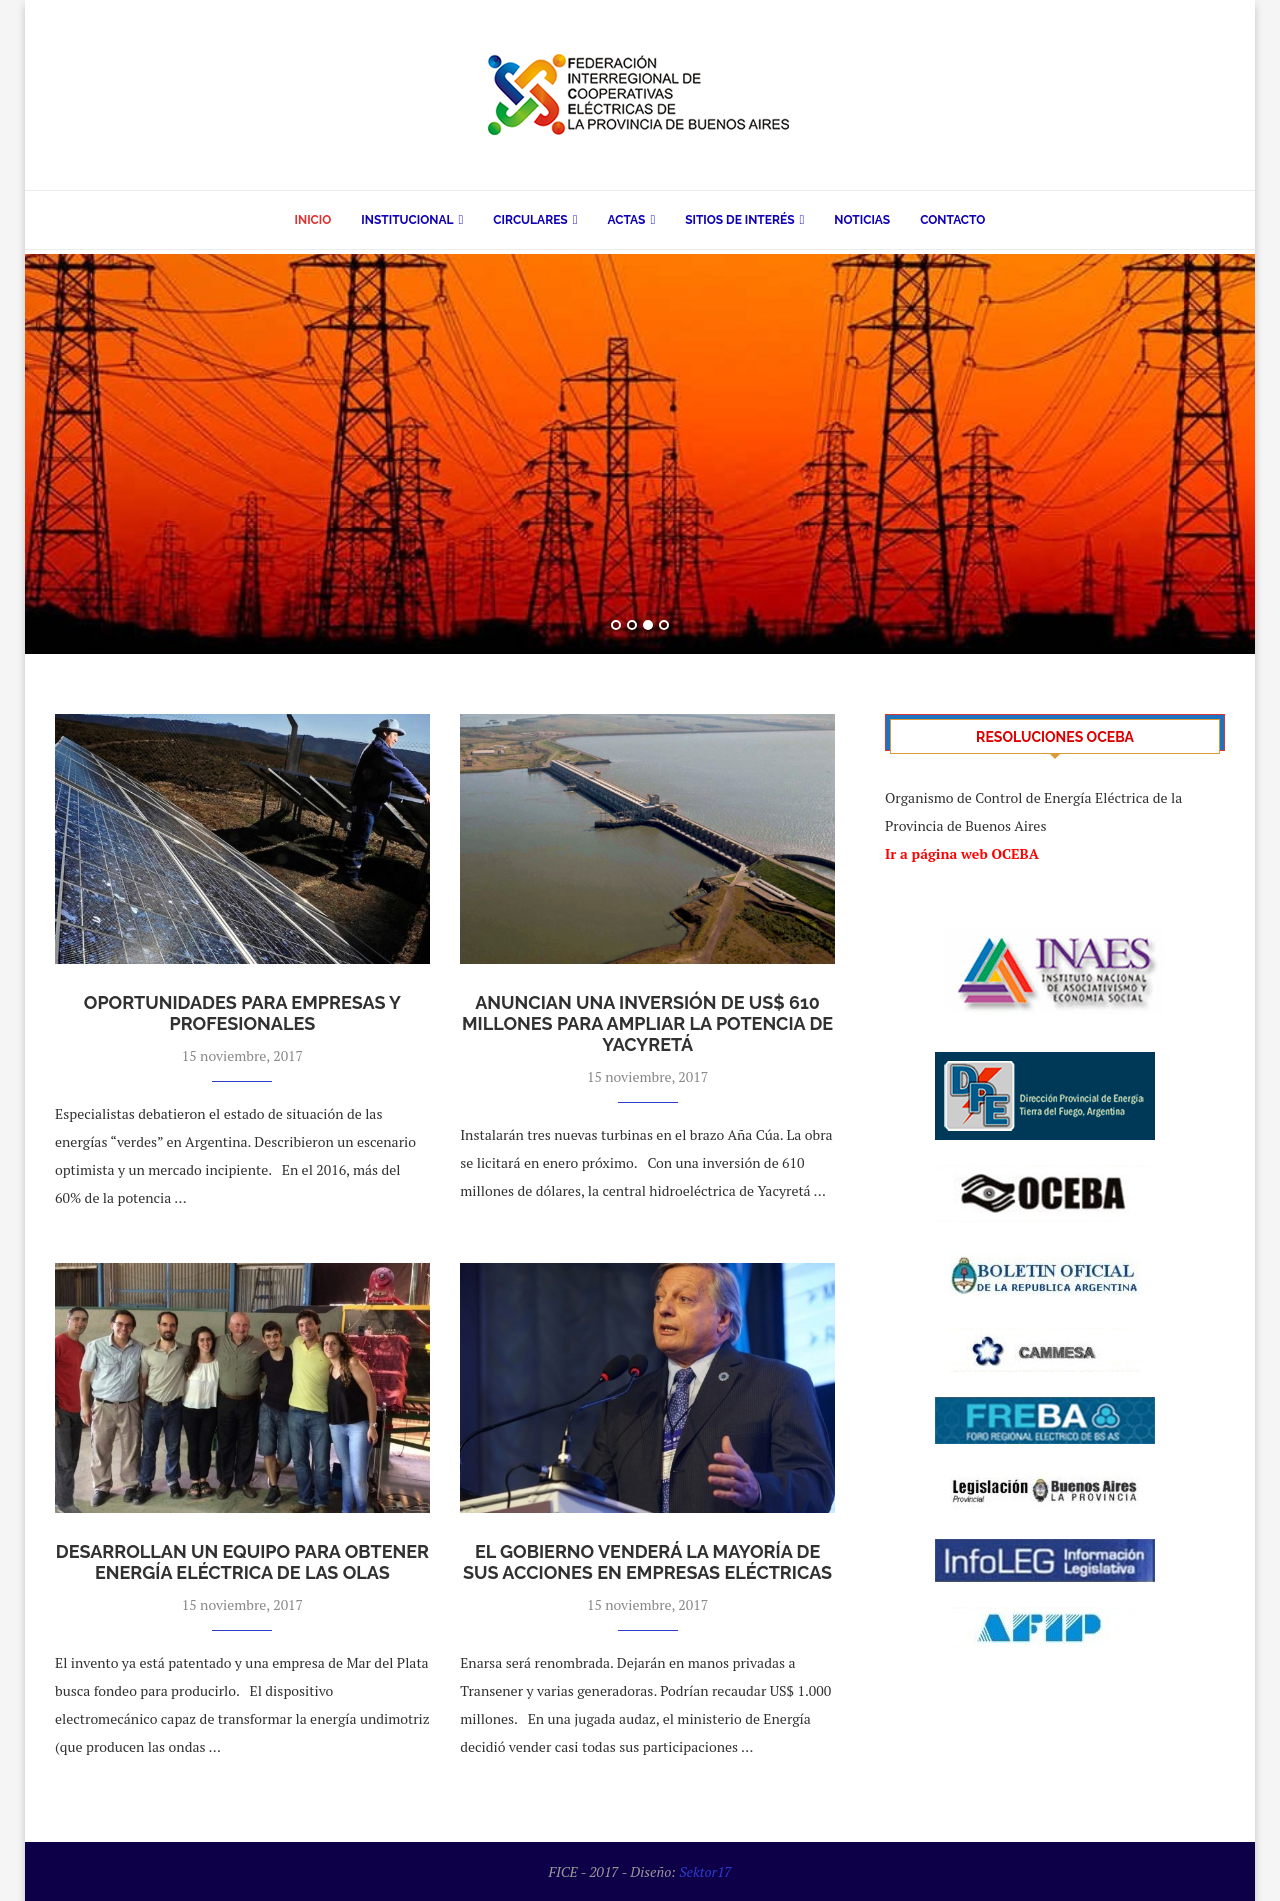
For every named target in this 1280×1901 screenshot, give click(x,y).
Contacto (952, 220)
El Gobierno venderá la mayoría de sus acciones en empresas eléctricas (647, 1562)
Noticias (862, 220)
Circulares (530, 220)
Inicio (313, 220)
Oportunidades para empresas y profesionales (242, 1013)
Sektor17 (705, 1871)
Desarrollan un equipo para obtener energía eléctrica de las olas (242, 1562)
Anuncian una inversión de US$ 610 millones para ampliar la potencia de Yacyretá (647, 1023)
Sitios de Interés (739, 220)
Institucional (407, 220)
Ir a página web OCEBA (962, 853)
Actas (626, 220)
